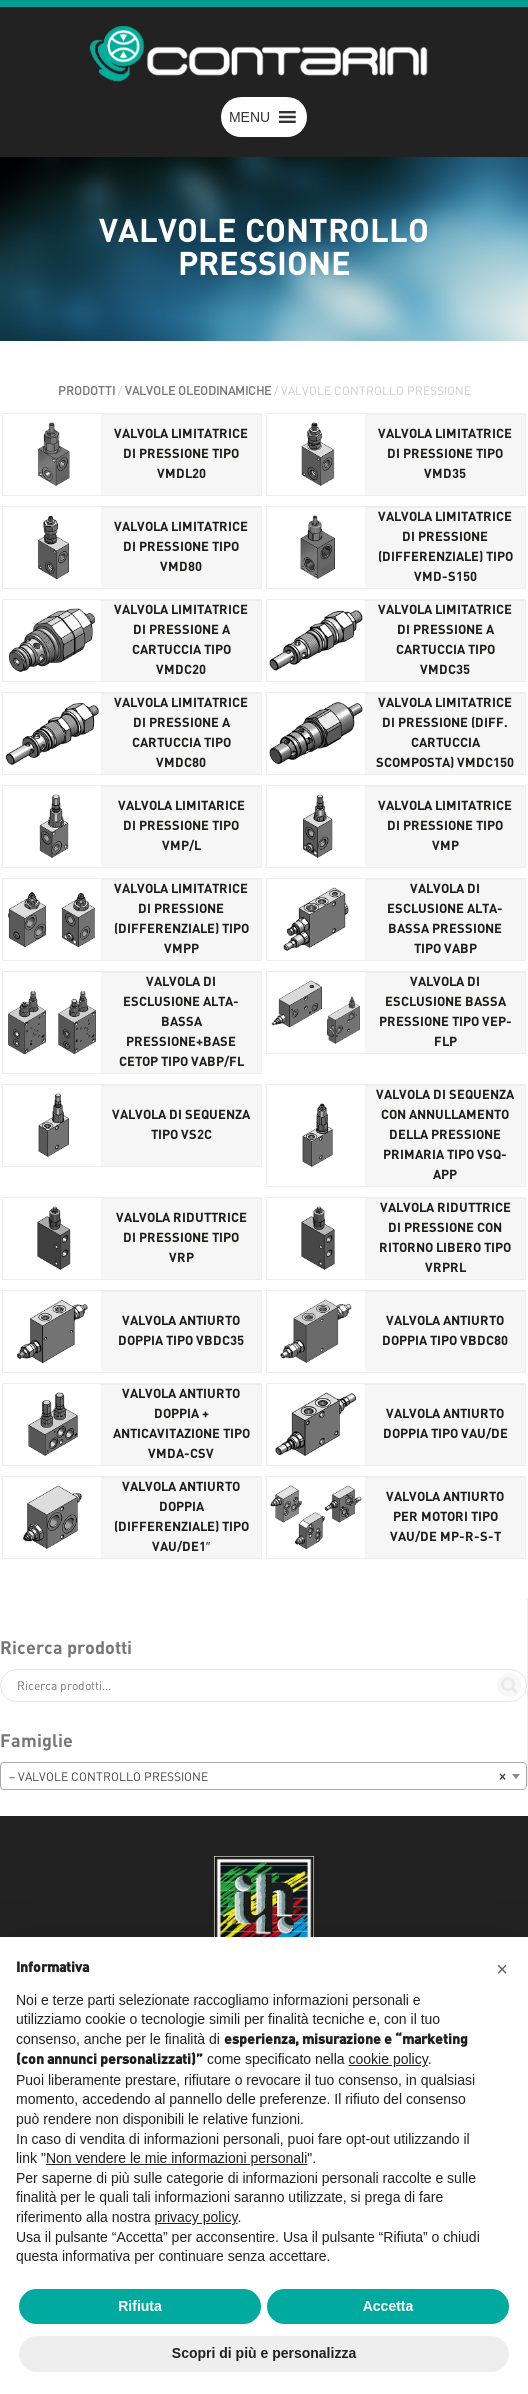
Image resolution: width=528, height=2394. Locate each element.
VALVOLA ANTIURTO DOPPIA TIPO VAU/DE (445, 1424)
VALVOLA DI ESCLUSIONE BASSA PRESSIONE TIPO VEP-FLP (445, 1012)
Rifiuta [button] (140, 2306)
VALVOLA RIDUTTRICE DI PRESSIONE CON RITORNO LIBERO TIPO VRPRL (445, 1238)
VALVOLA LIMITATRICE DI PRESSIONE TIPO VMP (445, 826)
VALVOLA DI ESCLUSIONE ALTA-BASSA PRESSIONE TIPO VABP (445, 919)
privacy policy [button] (196, 2217)
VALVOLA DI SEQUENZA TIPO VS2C (181, 1125)
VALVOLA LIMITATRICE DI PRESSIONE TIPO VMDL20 (181, 454)
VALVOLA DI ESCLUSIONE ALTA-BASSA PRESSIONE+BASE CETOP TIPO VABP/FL (181, 1022)
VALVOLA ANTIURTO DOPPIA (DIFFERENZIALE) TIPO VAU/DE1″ (181, 1517)
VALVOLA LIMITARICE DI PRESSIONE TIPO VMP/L (181, 826)
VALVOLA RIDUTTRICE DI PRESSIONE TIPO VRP (181, 1238)
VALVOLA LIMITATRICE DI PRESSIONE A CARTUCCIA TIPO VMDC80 (181, 733)
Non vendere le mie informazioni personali (176, 2158)
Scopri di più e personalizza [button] (264, 2353)
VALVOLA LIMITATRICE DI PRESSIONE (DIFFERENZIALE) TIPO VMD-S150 (445, 547)
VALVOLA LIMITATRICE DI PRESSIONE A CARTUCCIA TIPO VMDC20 (181, 640)
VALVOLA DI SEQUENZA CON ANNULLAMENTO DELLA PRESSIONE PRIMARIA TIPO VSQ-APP (445, 1135)
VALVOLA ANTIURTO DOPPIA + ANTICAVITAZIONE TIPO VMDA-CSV (181, 1424)
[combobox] (263, 1776)
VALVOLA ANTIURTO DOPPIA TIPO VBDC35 (181, 1331)
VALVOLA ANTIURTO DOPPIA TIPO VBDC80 (445, 1331)
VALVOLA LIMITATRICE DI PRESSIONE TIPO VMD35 (445, 454)
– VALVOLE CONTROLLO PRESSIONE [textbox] (257, 1777)
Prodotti (86, 391)
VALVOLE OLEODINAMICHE (198, 391)
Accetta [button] (388, 2306)
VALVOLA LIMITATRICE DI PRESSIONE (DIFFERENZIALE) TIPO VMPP (181, 919)
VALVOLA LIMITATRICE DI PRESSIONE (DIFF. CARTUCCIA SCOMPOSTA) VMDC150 (445, 733)
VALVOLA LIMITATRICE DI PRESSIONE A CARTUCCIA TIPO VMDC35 (445, 640)
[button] (249, 117)
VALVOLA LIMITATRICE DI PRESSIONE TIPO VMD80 (181, 547)
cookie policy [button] (388, 2059)
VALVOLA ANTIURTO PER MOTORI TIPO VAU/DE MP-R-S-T (445, 1517)
